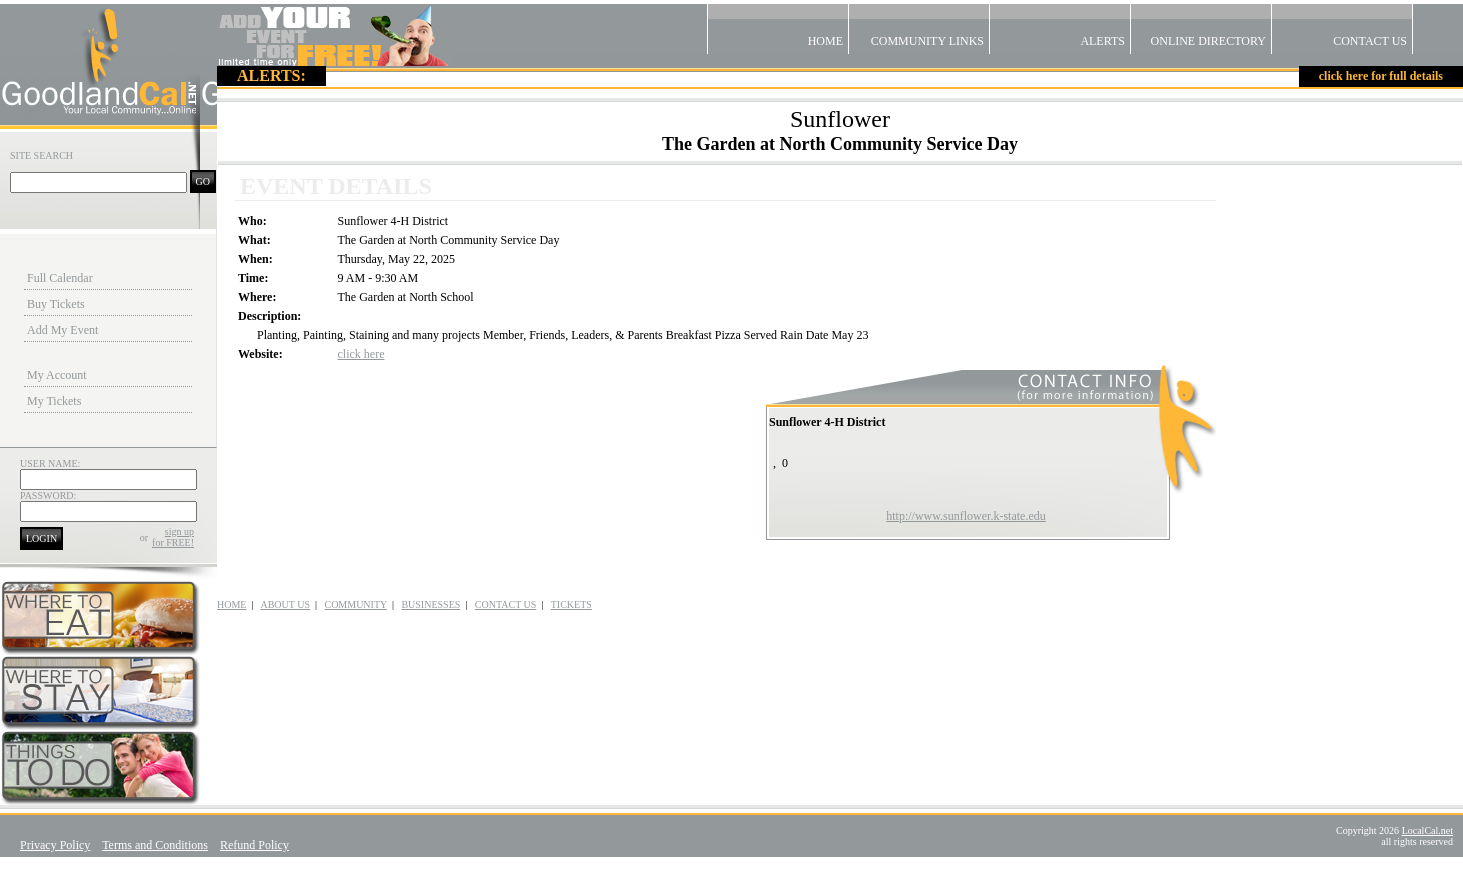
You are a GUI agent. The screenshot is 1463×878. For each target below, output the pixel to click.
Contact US (1342, 26)
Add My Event (62, 330)
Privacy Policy (55, 845)
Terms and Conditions (155, 845)
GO (203, 181)
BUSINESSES (430, 604)
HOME (231, 604)
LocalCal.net (1427, 830)
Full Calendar (60, 278)
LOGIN (41, 538)
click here (361, 354)
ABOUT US (285, 604)
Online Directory (1201, 26)
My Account (57, 375)
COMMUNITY (355, 604)
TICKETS (571, 604)
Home (778, 26)
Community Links (919, 26)
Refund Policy (254, 845)
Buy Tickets (56, 304)
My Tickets (54, 401)
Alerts (1060, 26)
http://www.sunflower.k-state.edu (966, 516)
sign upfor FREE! (173, 537)
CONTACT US (506, 604)
